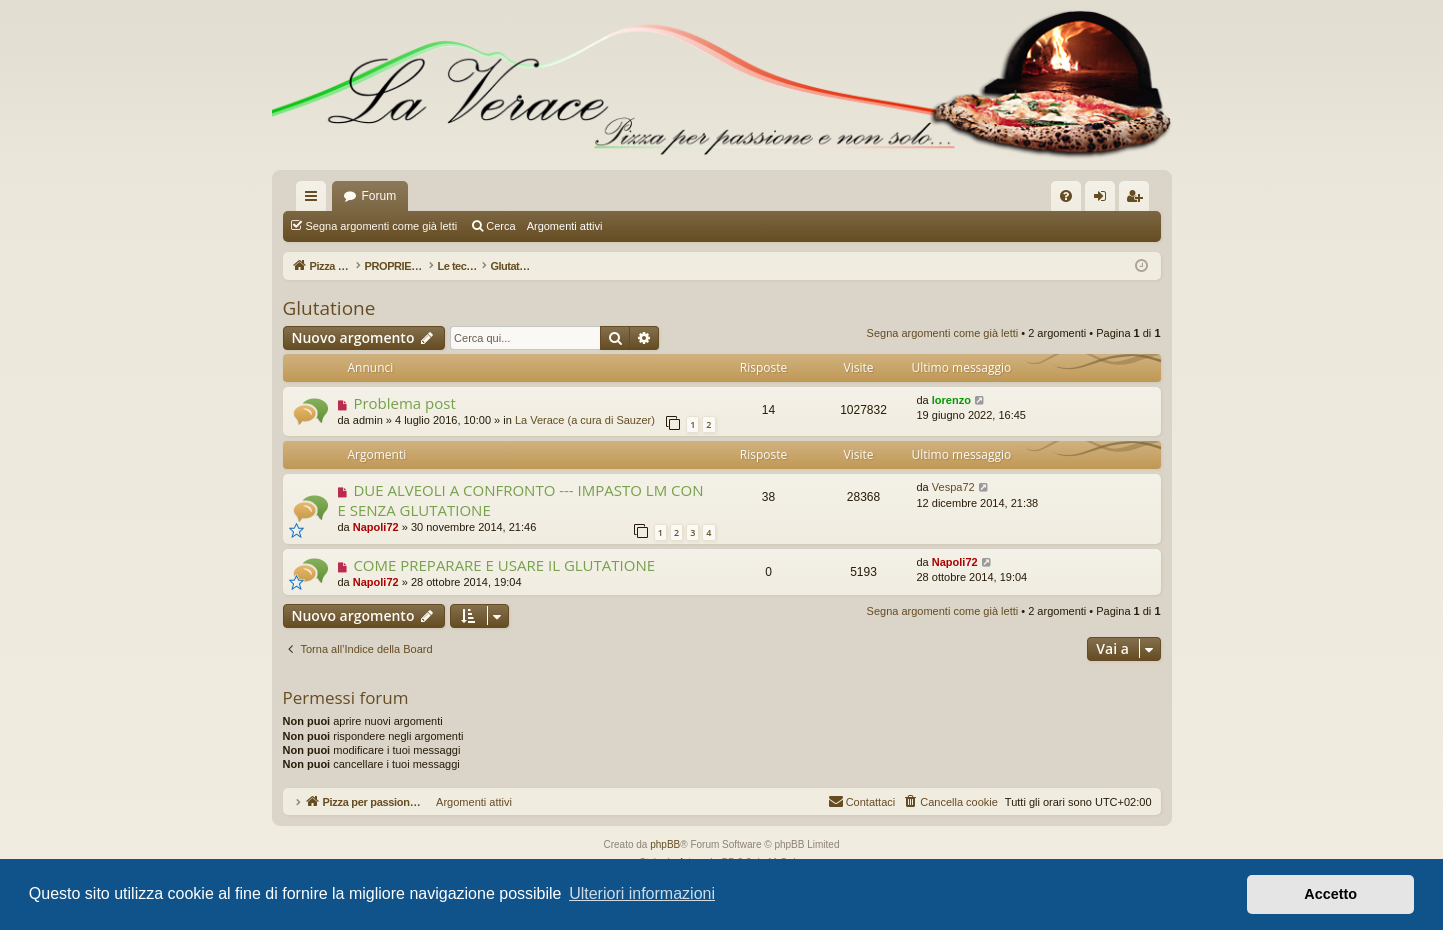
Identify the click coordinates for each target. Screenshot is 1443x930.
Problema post (404, 403)
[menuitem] (1066, 196)
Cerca (500, 226)
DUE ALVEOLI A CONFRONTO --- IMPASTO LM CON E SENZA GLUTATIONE (521, 499)
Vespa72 (953, 487)
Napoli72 (376, 527)
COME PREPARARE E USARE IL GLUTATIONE (504, 565)
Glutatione (329, 308)
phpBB (665, 844)
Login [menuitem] (1103, 200)
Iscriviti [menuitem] (1138, 200)
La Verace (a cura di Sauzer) (585, 420)
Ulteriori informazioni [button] (642, 893)
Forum (379, 196)
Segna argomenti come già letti (382, 226)
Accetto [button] (1330, 894)
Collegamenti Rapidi (315, 200)
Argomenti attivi (565, 226)
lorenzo (951, 400)
